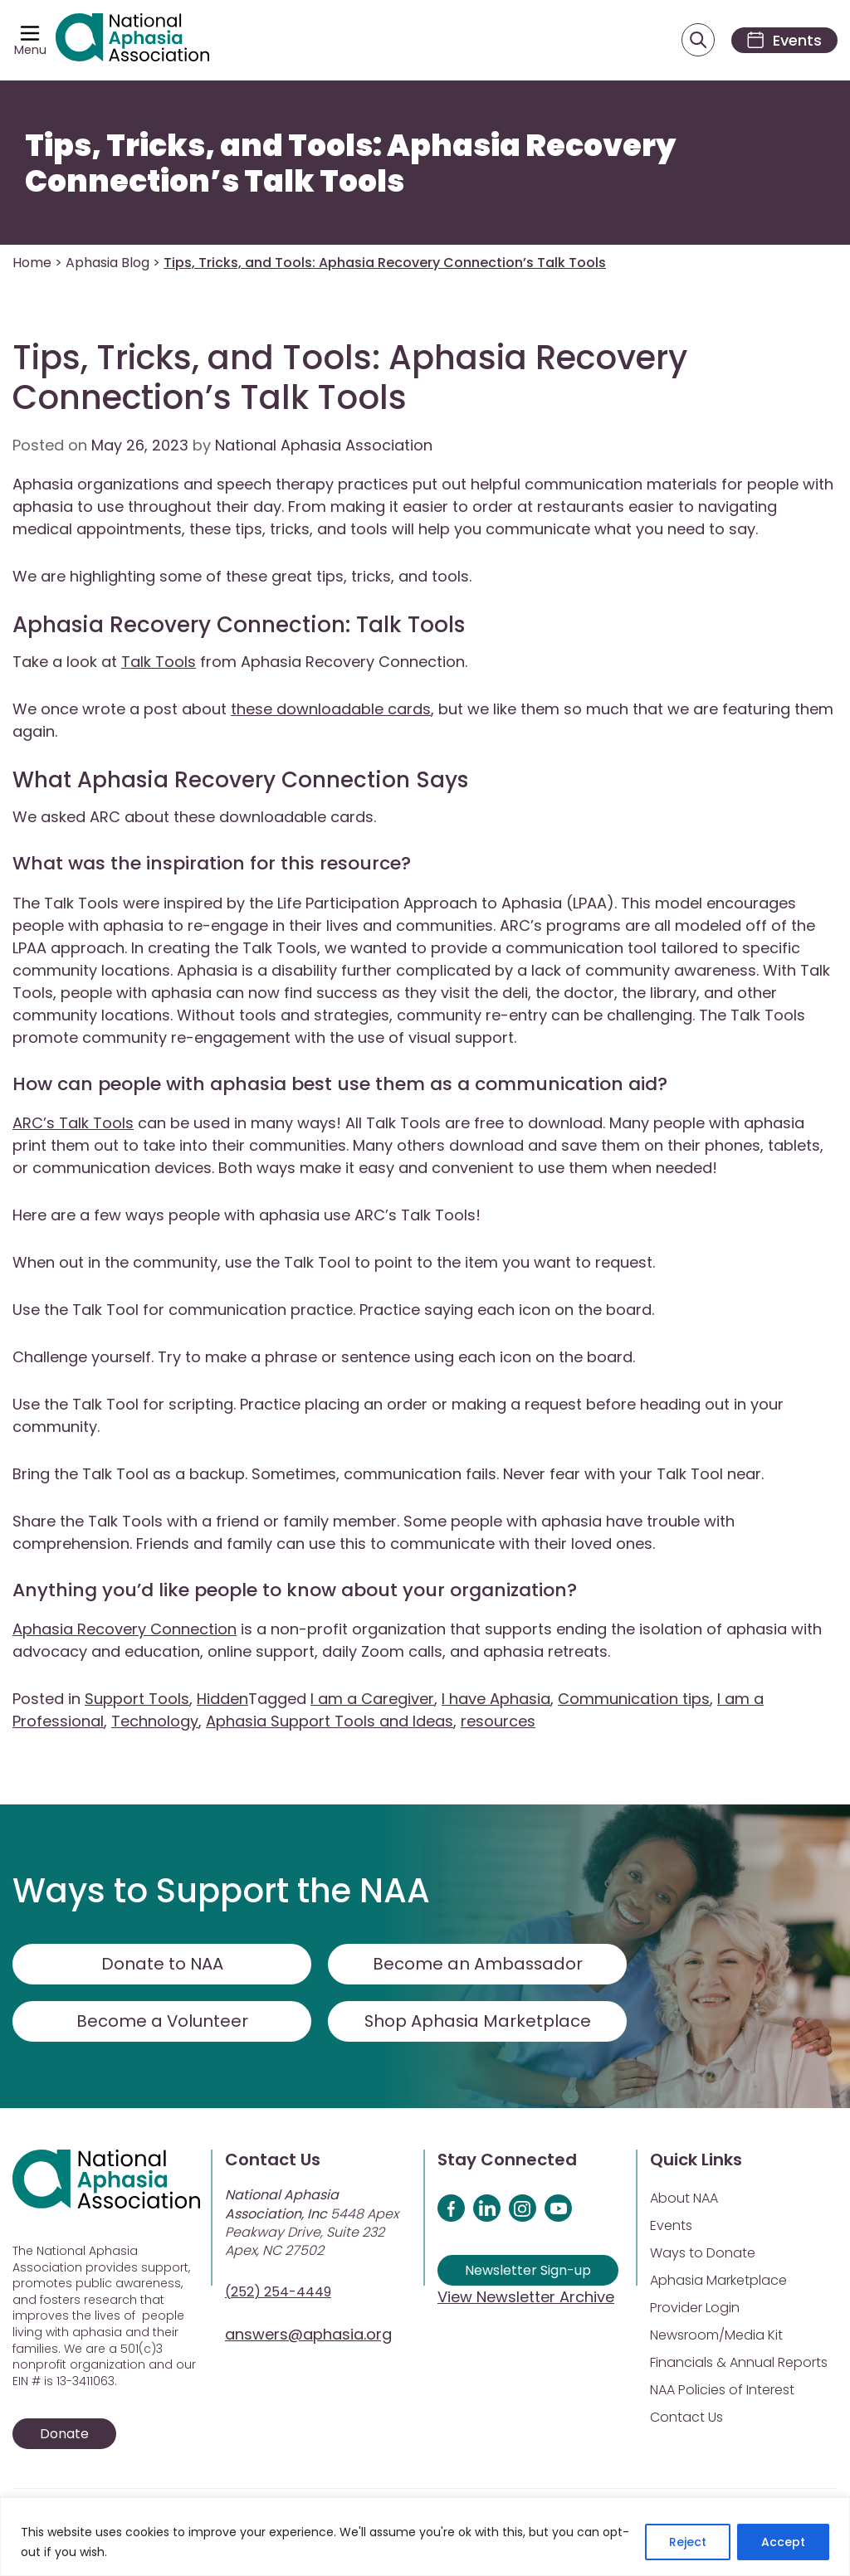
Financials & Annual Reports (739, 2363)
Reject (687, 2542)
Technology (154, 1722)
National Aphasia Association (323, 446)
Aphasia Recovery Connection (124, 1629)
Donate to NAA (161, 1964)
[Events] (782, 40)
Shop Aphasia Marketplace (478, 2021)
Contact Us (686, 2417)
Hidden (222, 1699)
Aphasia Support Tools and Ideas (329, 1722)
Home (31, 263)
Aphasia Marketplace (718, 2281)
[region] (425, 2536)
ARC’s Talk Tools (73, 1123)
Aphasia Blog (107, 263)
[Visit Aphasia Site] (134, 40)
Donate (64, 2434)
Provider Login (695, 2308)
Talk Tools (158, 662)
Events (671, 2226)
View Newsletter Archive (525, 2297)
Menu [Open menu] (30, 49)
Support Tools (137, 1699)
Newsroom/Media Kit (716, 2335)
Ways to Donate (702, 2253)
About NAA (684, 2198)
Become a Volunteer (162, 2021)
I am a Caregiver (372, 1699)
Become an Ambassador (478, 1964)
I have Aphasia (496, 1699)
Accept (783, 2542)
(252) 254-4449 (278, 2292)
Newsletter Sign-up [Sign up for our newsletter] (528, 2271)
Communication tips (634, 1699)
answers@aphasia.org (308, 2335)
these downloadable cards (331, 709)
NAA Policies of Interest (722, 2390)
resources (498, 1722)
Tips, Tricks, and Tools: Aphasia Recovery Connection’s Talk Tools (350, 164)
